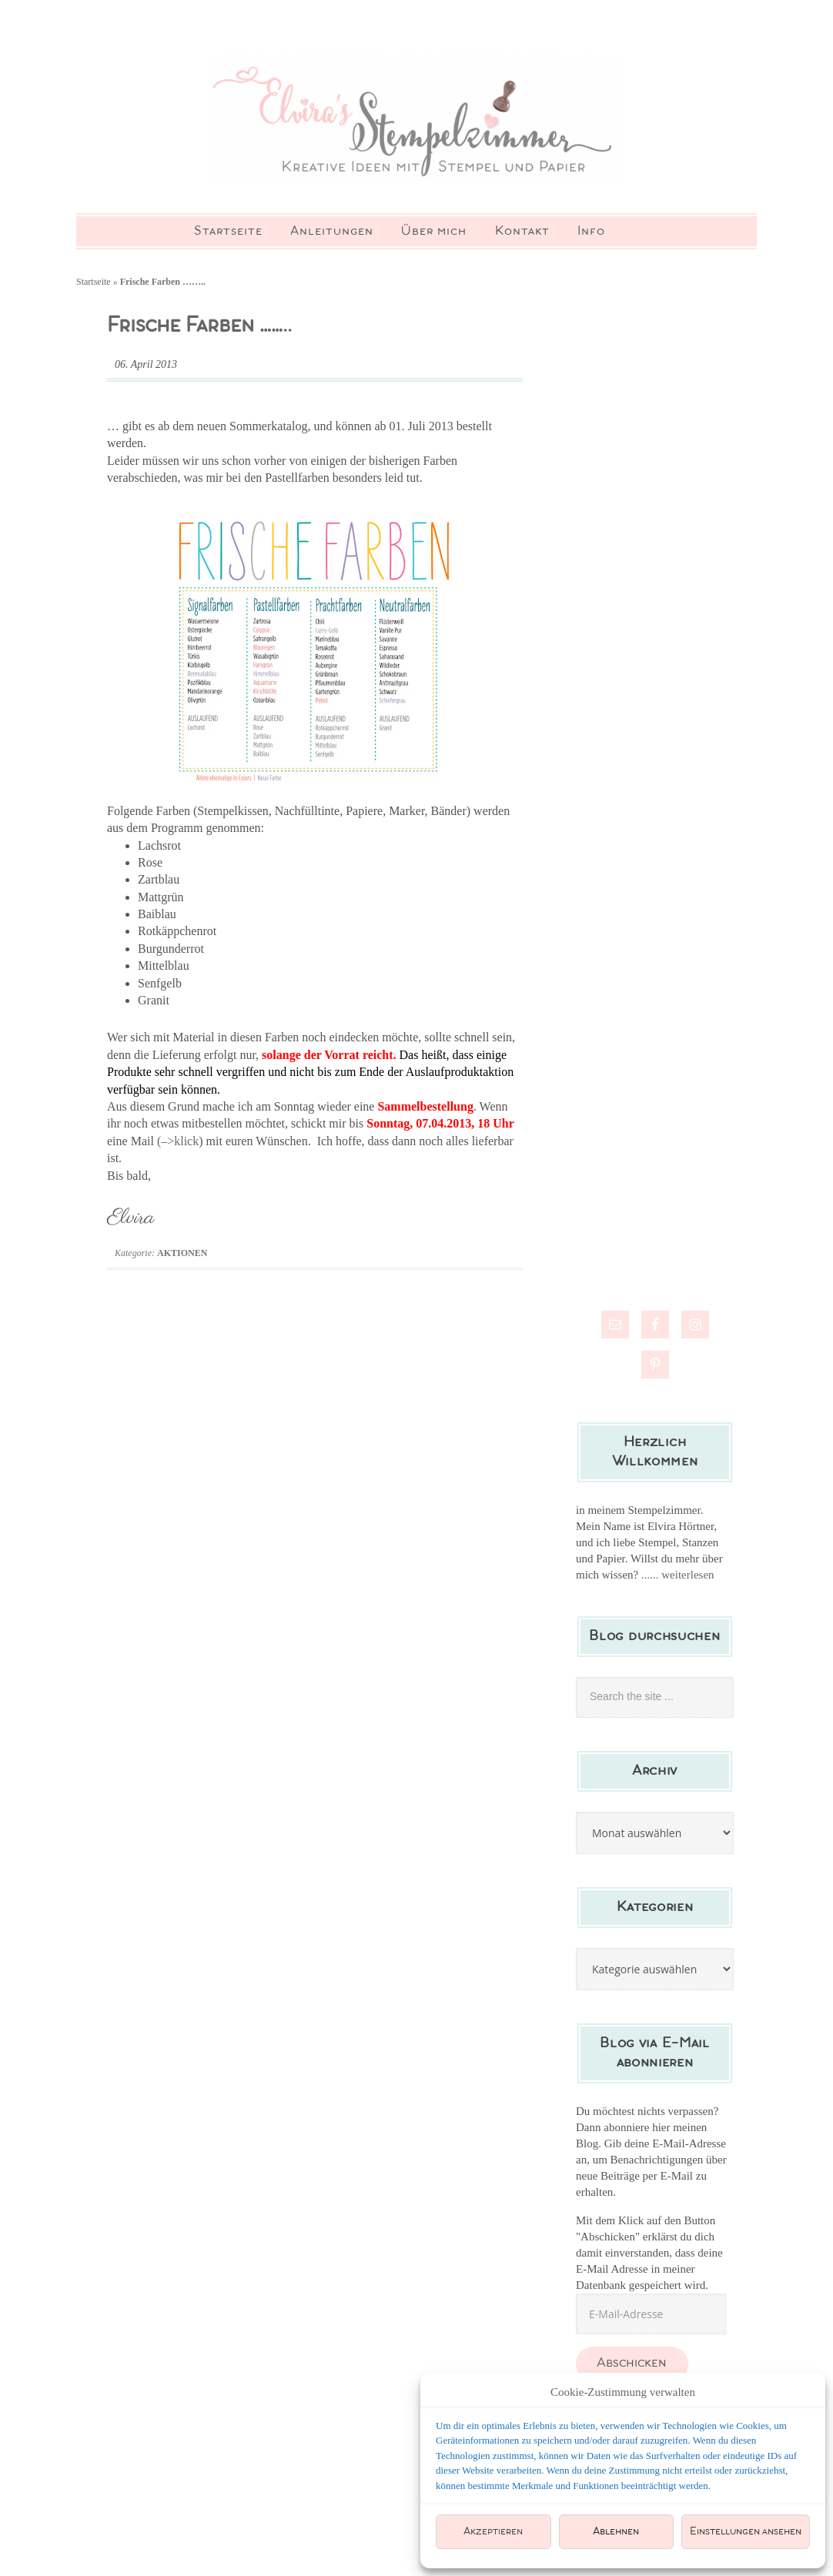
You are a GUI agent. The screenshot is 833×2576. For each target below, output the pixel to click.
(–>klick (178, 1169)
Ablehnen (616, 2532)
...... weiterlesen (677, 1603)
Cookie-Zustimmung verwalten (622, 2392)
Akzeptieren (493, 2532)
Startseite (93, 311)
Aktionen (182, 1282)
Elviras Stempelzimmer (416, 131)
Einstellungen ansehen (745, 2532)
